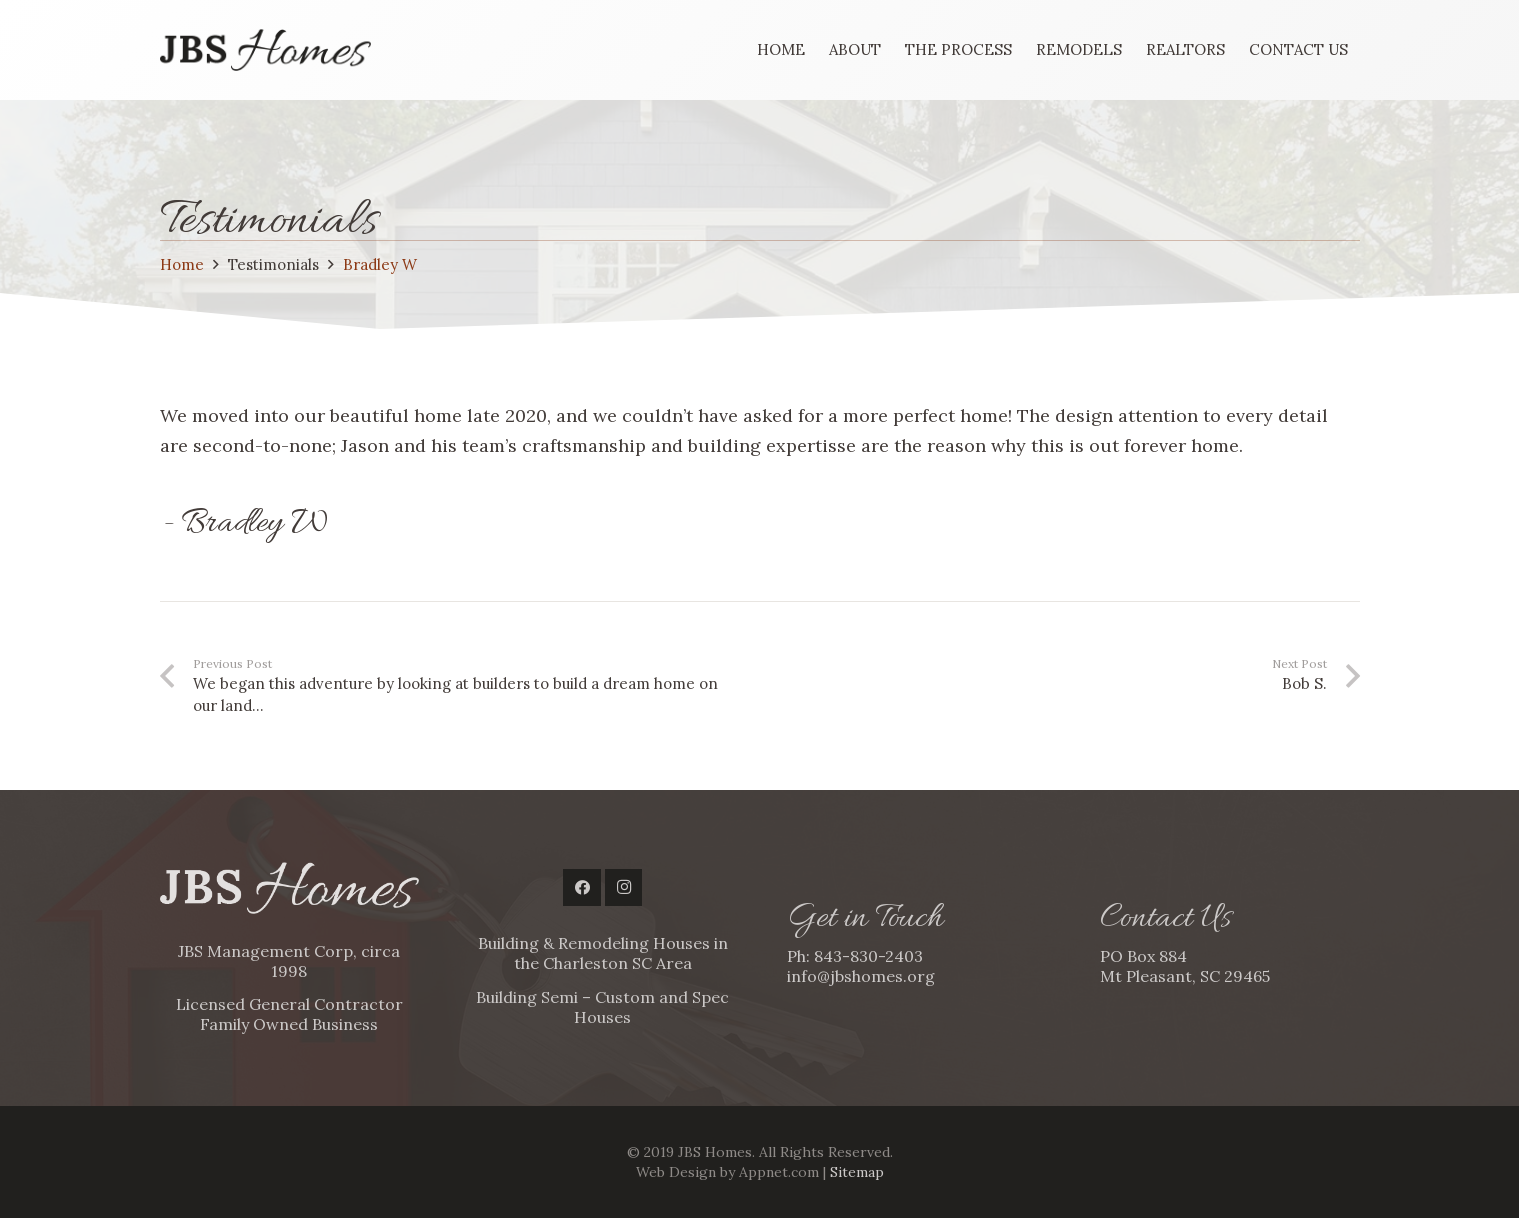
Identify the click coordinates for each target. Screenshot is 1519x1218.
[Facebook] (582, 888)
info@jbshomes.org (861, 976)
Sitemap (857, 1172)
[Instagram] (624, 888)
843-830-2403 (868, 956)
